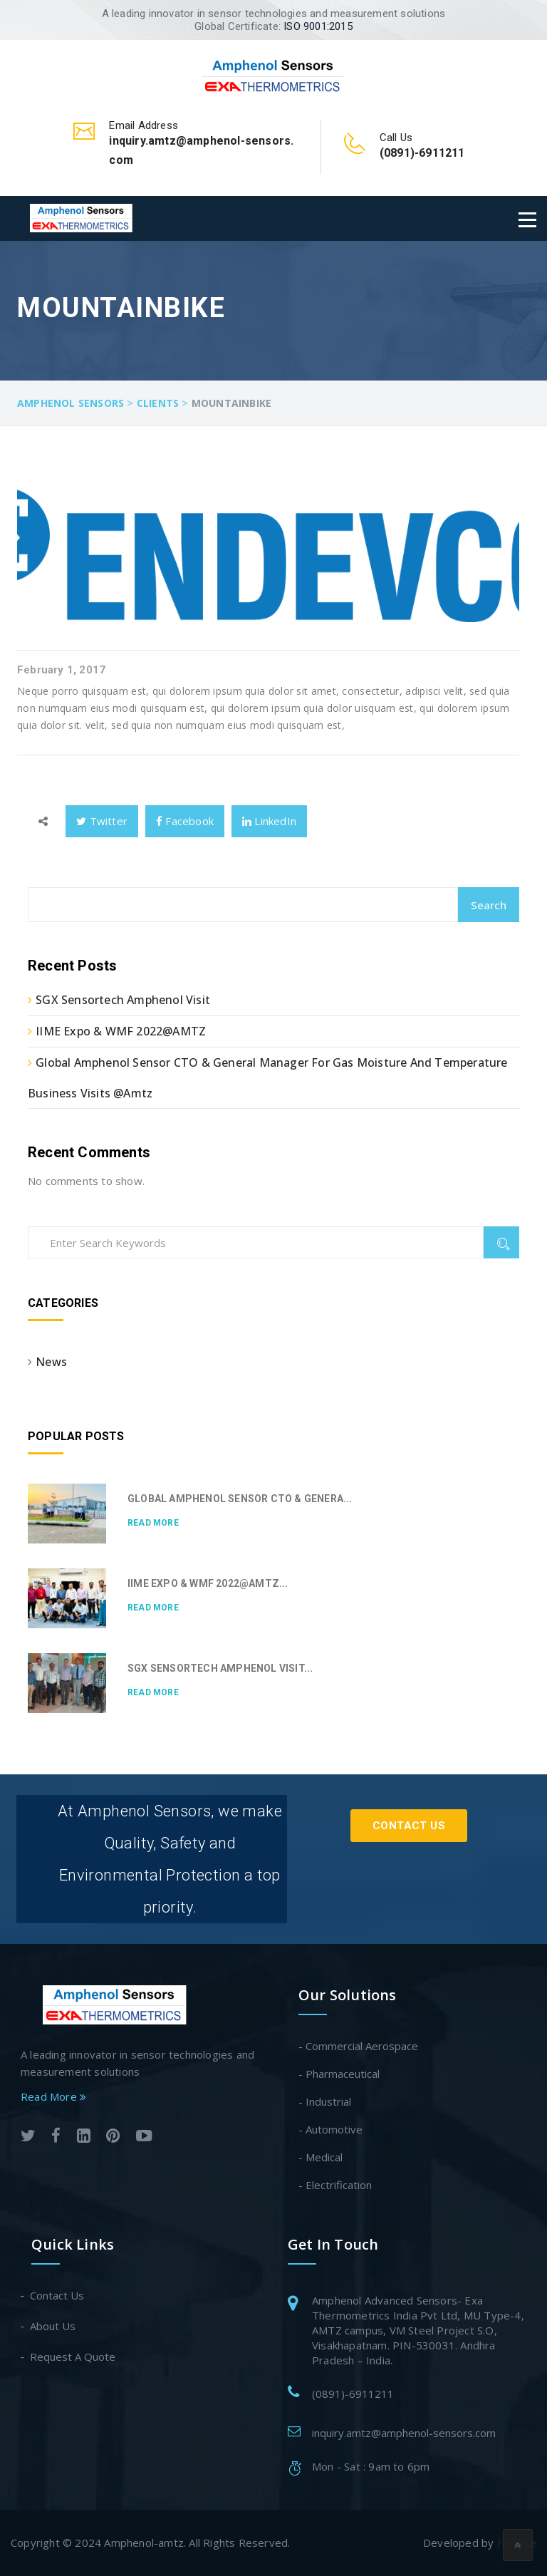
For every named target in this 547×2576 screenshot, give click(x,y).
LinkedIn (269, 821)
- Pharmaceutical (339, 2074)
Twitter (101, 821)
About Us (53, 2326)
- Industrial (324, 2101)
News (51, 1362)
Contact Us (409, 1825)
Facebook (185, 821)
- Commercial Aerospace (358, 2046)
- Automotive (330, 2129)
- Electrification (335, 2185)
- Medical (320, 2157)
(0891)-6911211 (353, 2393)
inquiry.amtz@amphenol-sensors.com (404, 2433)
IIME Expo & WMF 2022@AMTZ (121, 1031)
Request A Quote (73, 2356)
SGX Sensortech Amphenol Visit (123, 1000)
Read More (153, 1523)
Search (488, 905)
